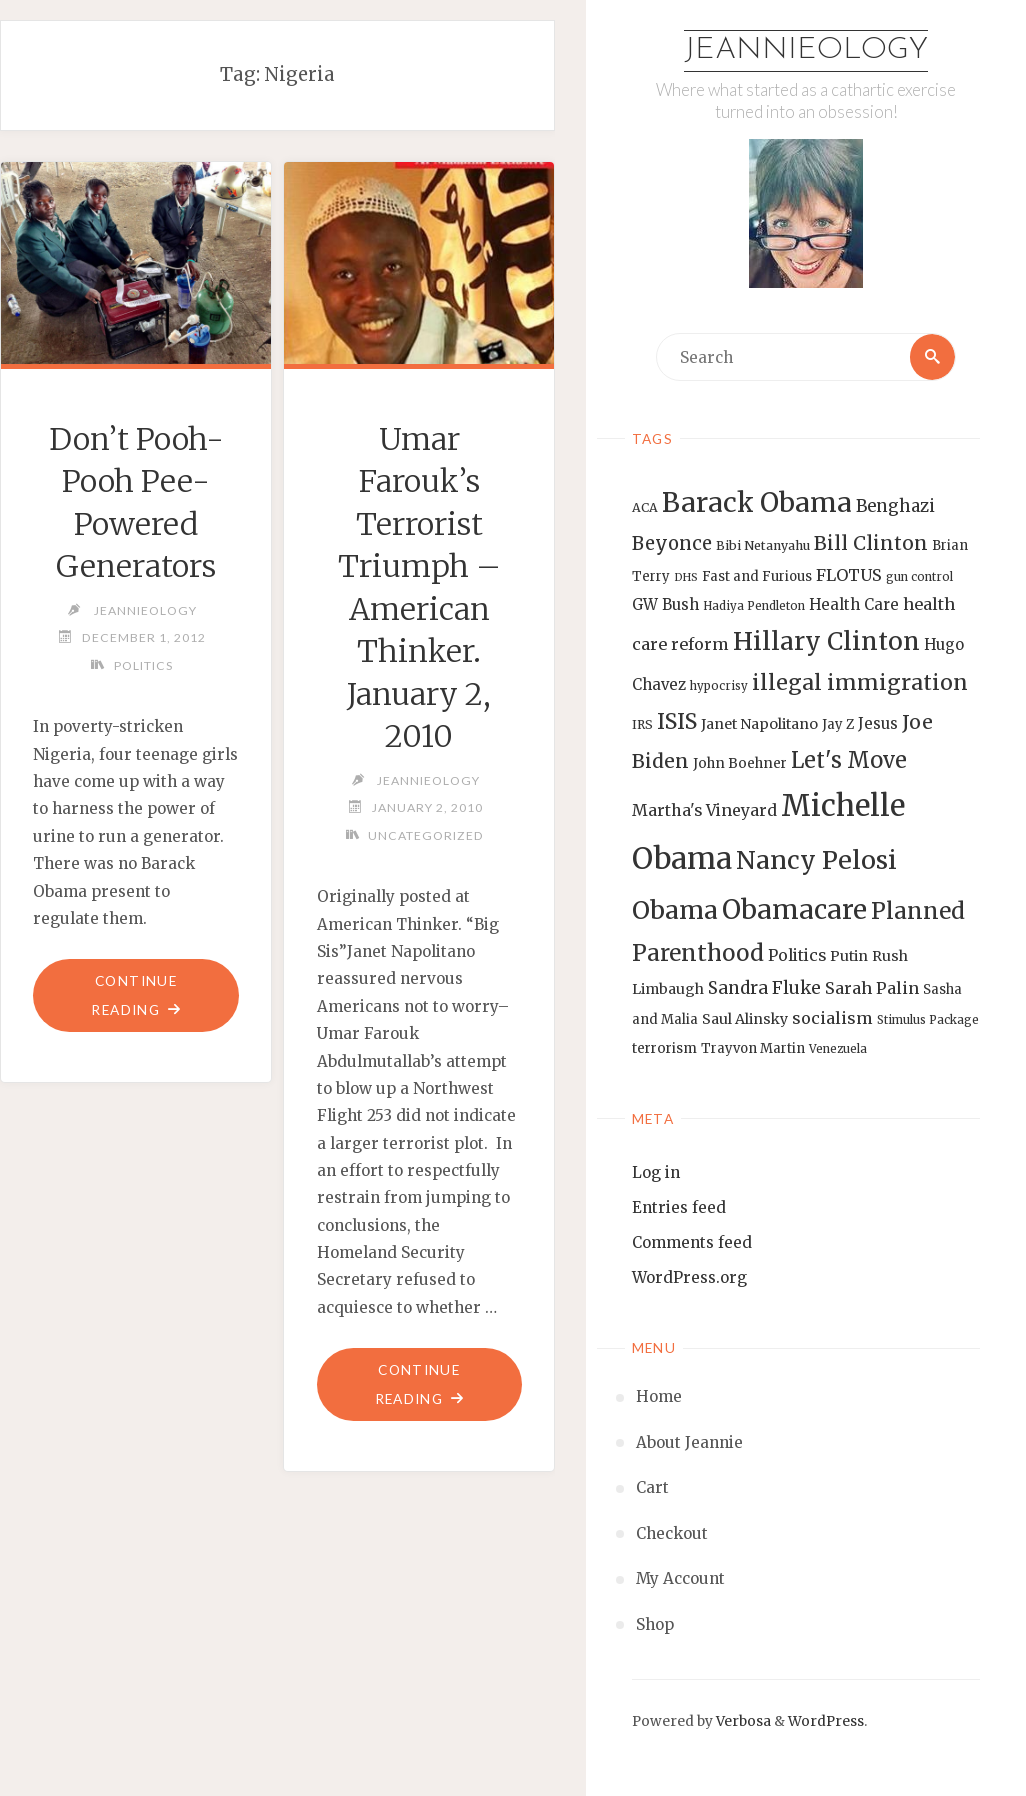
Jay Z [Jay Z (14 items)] (838, 724)
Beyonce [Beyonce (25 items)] (672, 543)
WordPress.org (689, 1277)
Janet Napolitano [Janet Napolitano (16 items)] (759, 724)
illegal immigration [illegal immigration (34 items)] (860, 682)
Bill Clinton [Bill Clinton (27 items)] (871, 543)
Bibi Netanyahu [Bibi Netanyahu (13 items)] (763, 545)
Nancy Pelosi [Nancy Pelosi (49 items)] (816, 860)
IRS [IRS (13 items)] (642, 724)
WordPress (826, 1721)
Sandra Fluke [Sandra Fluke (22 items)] (764, 989)
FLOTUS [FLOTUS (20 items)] (849, 575)
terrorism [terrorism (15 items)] (664, 1048)
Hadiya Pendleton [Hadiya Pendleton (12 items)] (754, 606)
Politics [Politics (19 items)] (797, 955)
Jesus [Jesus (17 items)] (878, 723)
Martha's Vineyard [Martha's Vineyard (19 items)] (704, 810)
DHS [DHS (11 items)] (686, 577)
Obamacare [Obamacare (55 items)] (794, 909)
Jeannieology (806, 50)
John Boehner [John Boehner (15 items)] (740, 763)
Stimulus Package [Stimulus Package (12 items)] (928, 1021)
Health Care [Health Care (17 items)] (854, 604)
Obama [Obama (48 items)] (675, 910)
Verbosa (742, 1721)
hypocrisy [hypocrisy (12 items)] (719, 686)
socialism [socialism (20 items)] (832, 1019)
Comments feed (692, 1242)
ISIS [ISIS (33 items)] (677, 721)
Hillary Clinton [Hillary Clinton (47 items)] (826, 641)
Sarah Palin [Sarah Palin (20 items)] (872, 989)
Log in (656, 1172)
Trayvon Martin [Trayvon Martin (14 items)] (753, 1048)
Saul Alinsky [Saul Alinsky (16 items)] (745, 1020)
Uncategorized (426, 835)
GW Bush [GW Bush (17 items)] (665, 604)
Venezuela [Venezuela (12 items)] (838, 1049)
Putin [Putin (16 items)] (849, 956)
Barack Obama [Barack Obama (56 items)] (757, 502)
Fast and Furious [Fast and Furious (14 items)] (757, 576)
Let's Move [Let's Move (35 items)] (849, 760)
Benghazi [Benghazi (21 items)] (895, 506)
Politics (143, 665)
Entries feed (679, 1207)
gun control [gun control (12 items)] (919, 577)
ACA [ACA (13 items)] (645, 507)
